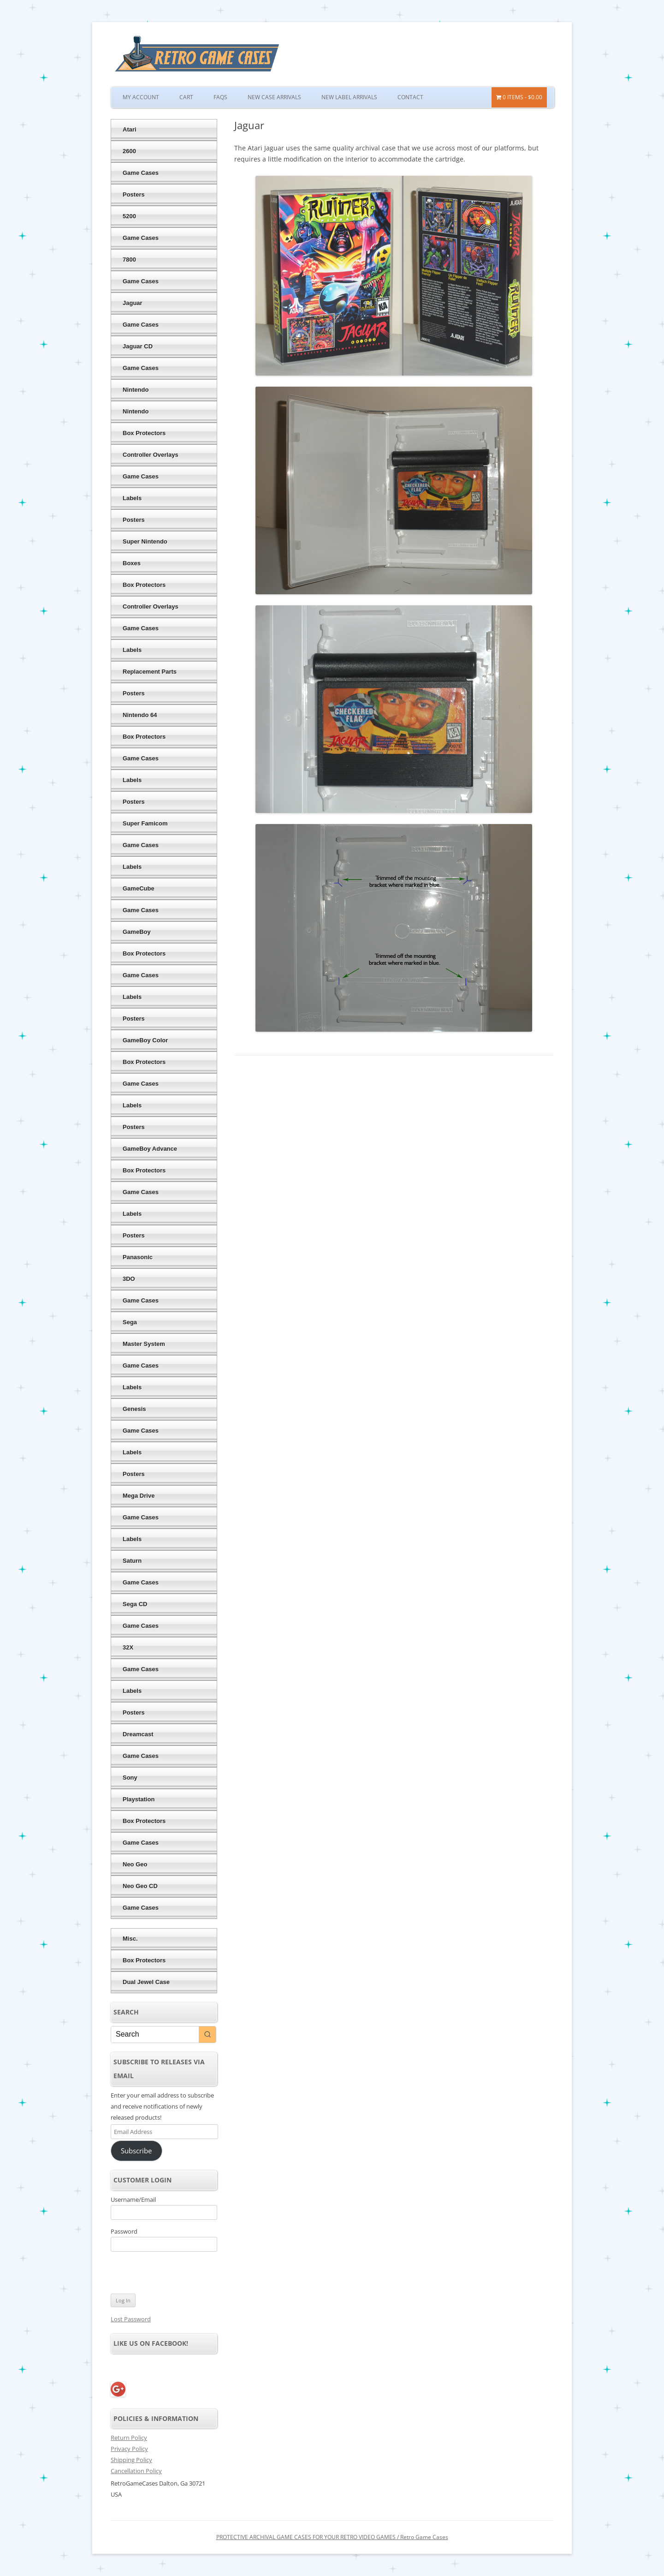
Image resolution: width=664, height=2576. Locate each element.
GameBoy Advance (150, 1148)
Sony (130, 1777)
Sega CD (135, 1604)
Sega (130, 1322)
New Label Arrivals (349, 97)
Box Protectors (144, 433)
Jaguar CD (138, 346)
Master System (144, 1343)
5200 (129, 216)
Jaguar (132, 302)
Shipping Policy (131, 2460)
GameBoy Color (145, 1040)
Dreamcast (138, 1734)
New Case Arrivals (274, 97)
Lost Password (131, 2319)
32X (128, 1647)
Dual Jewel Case (146, 1981)
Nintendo (135, 389)
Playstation (138, 1799)
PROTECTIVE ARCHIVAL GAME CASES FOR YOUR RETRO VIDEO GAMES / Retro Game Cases (332, 2537)
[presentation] (174, 2274)
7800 (129, 259)
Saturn (132, 1560)
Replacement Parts (150, 671)
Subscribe (136, 2150)
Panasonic (138, 1257)
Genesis (134, 1408)
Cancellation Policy (136, 2471)
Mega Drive (138, 1495)
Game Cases (141, 172)
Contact (410, 97)
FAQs (220, 97)
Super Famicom (145, 823)
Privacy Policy (129, 2449)
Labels (132, 498)
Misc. (130, 1938)
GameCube (138, 888)
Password (124, 2231)
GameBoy (137, 931)
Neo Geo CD (140, 1886)
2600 (129, 151)
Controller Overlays (150, 454)
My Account (141, 97)
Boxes (132, 563)
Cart (186, 97)
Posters (134, 194)
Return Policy (129, 2437)
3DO (129, 1278)
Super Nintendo (145, 541)
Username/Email (133, 2199)
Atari (129, 129)
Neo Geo (135, 1864)
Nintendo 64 (140, 714)
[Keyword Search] (155, 2034)
